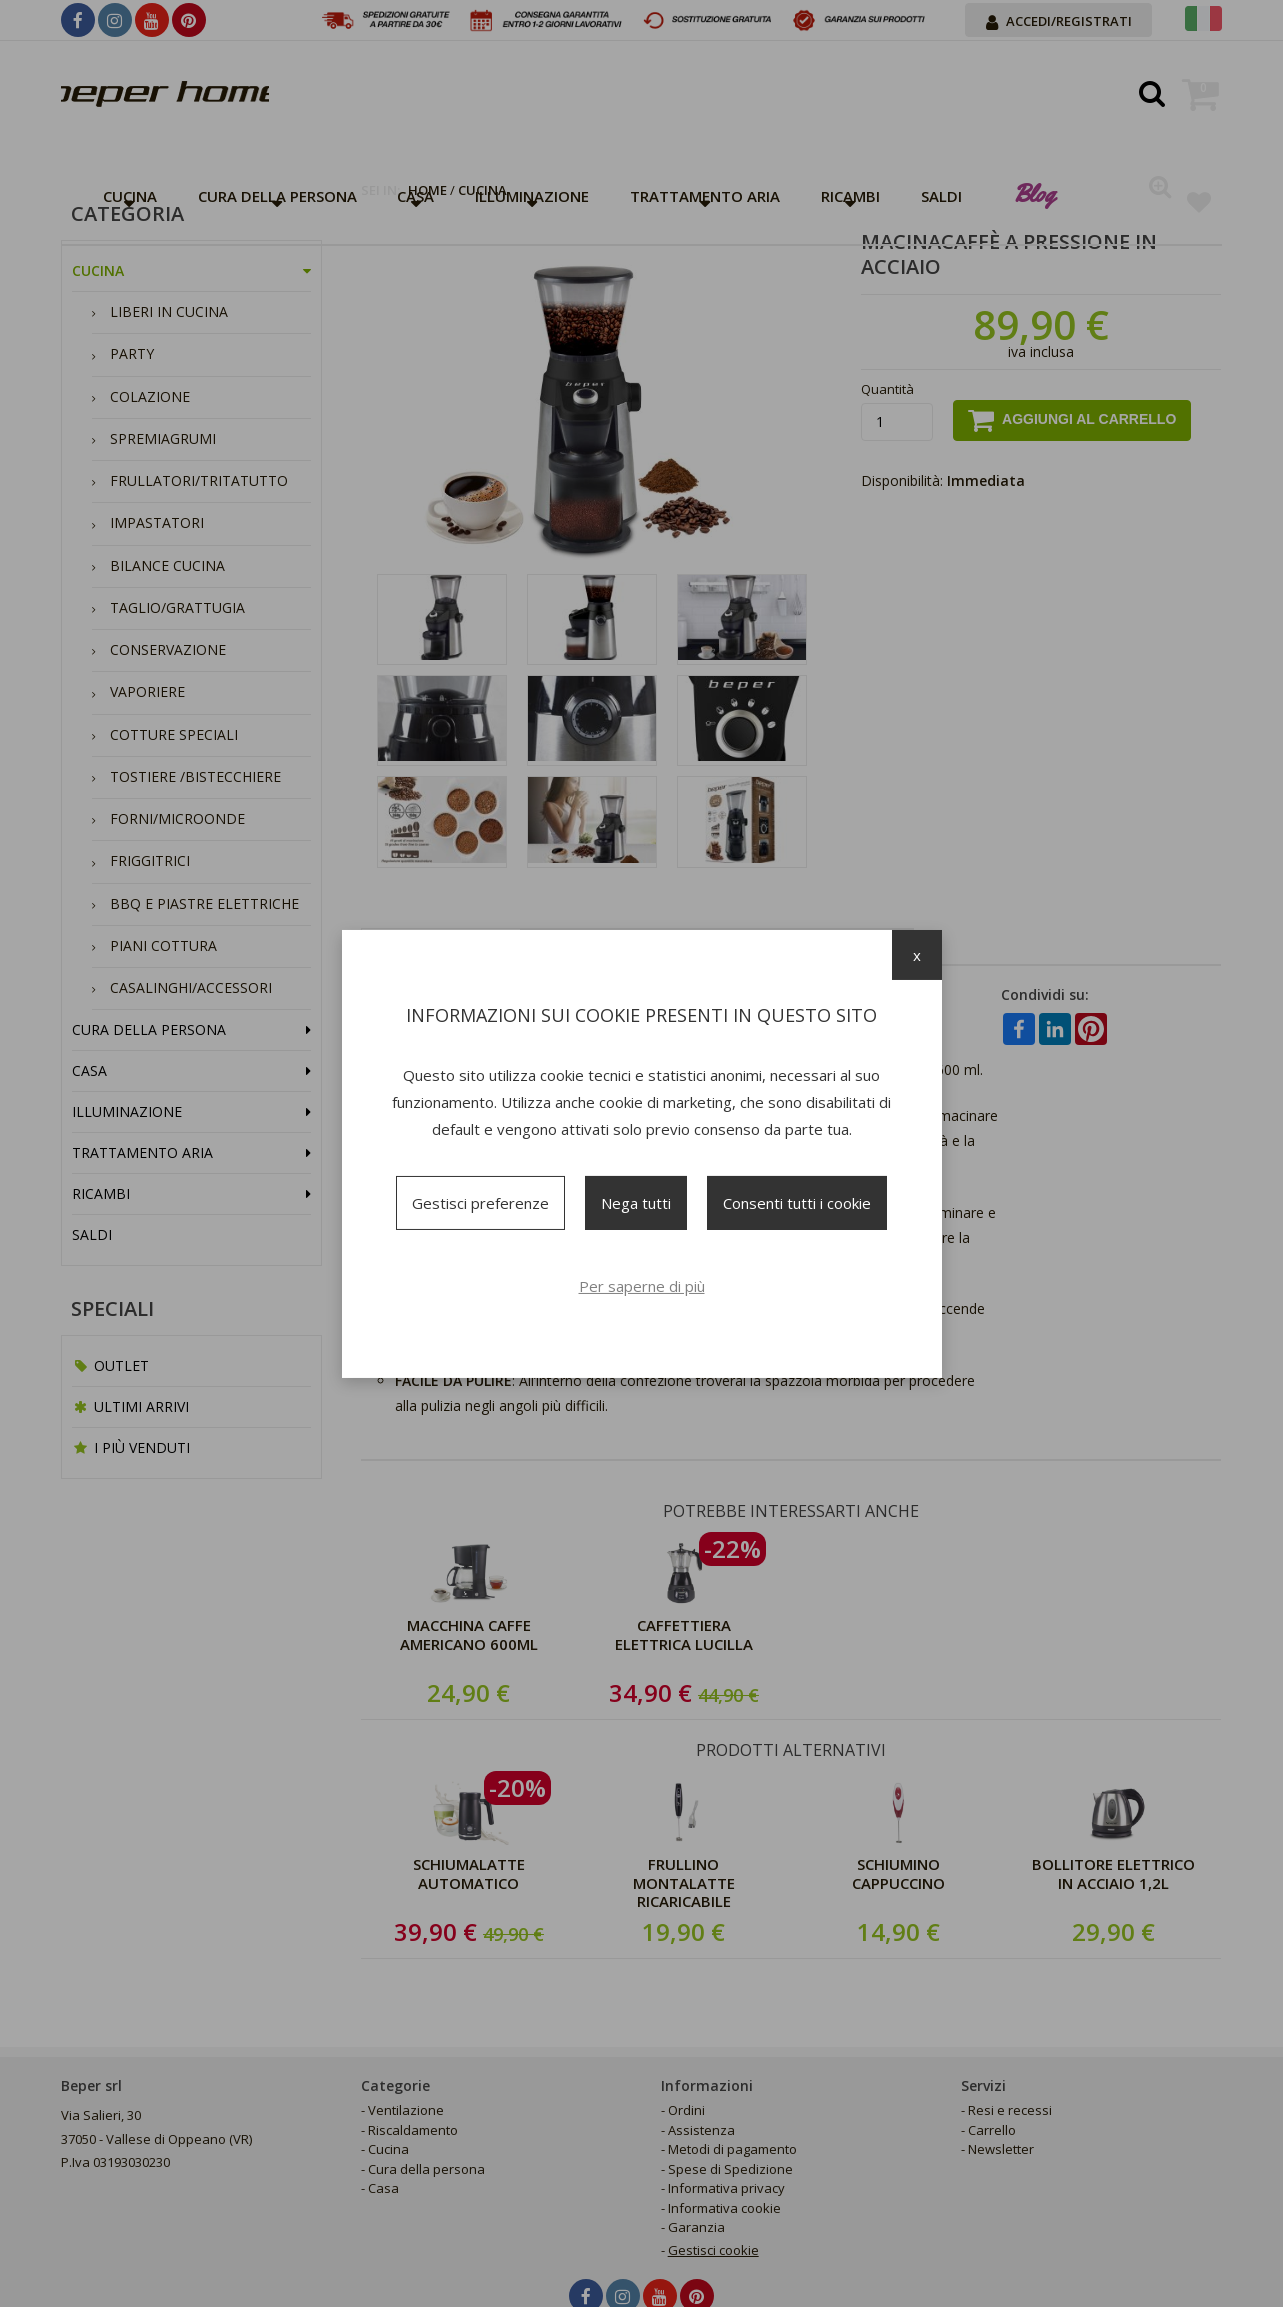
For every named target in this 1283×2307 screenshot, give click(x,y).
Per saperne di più (642, 1286)
